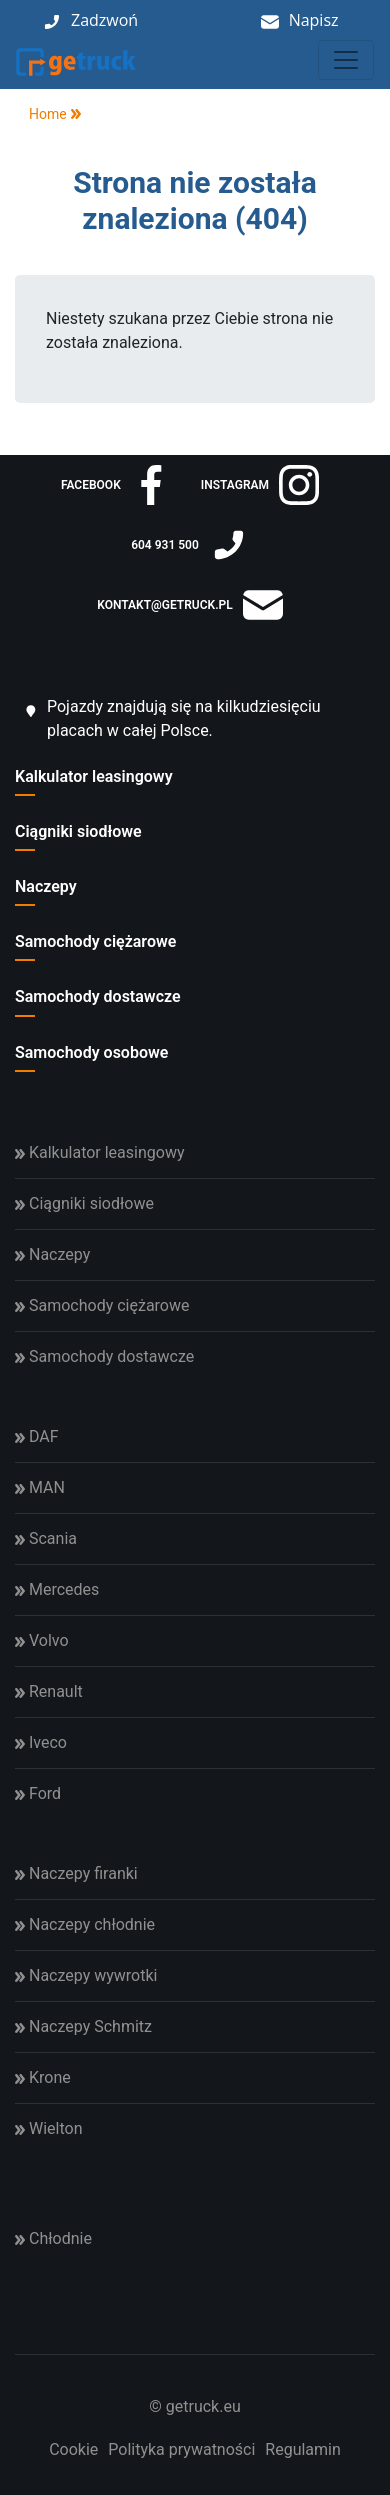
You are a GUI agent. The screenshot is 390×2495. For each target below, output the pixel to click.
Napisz (314, 20)
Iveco (41, 1742)
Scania (46, 1538)
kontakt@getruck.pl (190, 605)
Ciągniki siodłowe (78, 831)
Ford (38, 1793)
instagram (260, 485)
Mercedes (57, 1589)
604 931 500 (190, 545)
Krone (43, 2077)
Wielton (48, 2128)
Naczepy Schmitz (83, 2026)
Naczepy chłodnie (85, 1924)
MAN (40, 1487)
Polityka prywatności (181, 2449)
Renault (49, 1691)
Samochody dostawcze (98, 996)
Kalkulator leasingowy (94, 776)
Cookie (73, 2449)
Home (41, 114)
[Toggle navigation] (346, 60)
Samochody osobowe (91, 1052)
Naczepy (46, 886)
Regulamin (303, 2449)
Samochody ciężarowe (95, 941)
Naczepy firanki (76, 1873)
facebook (116, 485)
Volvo (42, 1640)
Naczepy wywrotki (86, 1975)
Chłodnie (53, 2238)
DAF (37, 1436)
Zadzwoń (104, 20)
